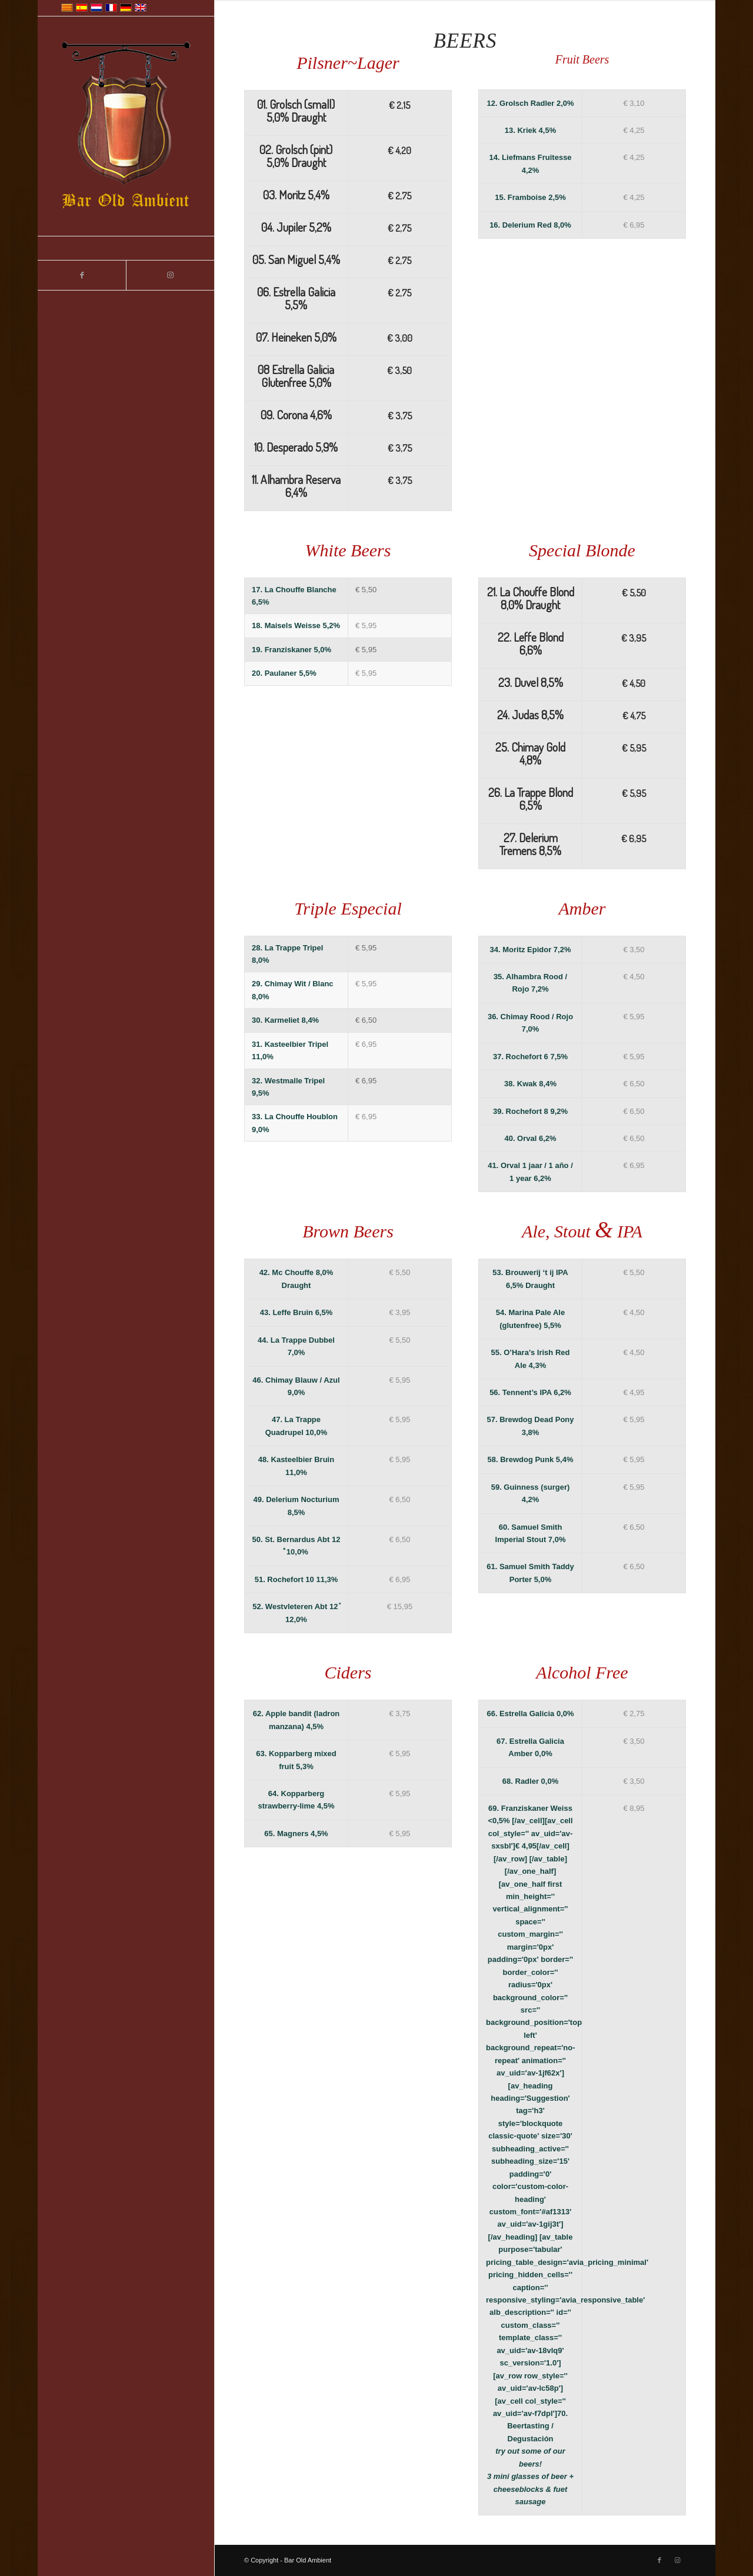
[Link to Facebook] (82, 275)
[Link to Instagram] (170, 275)
